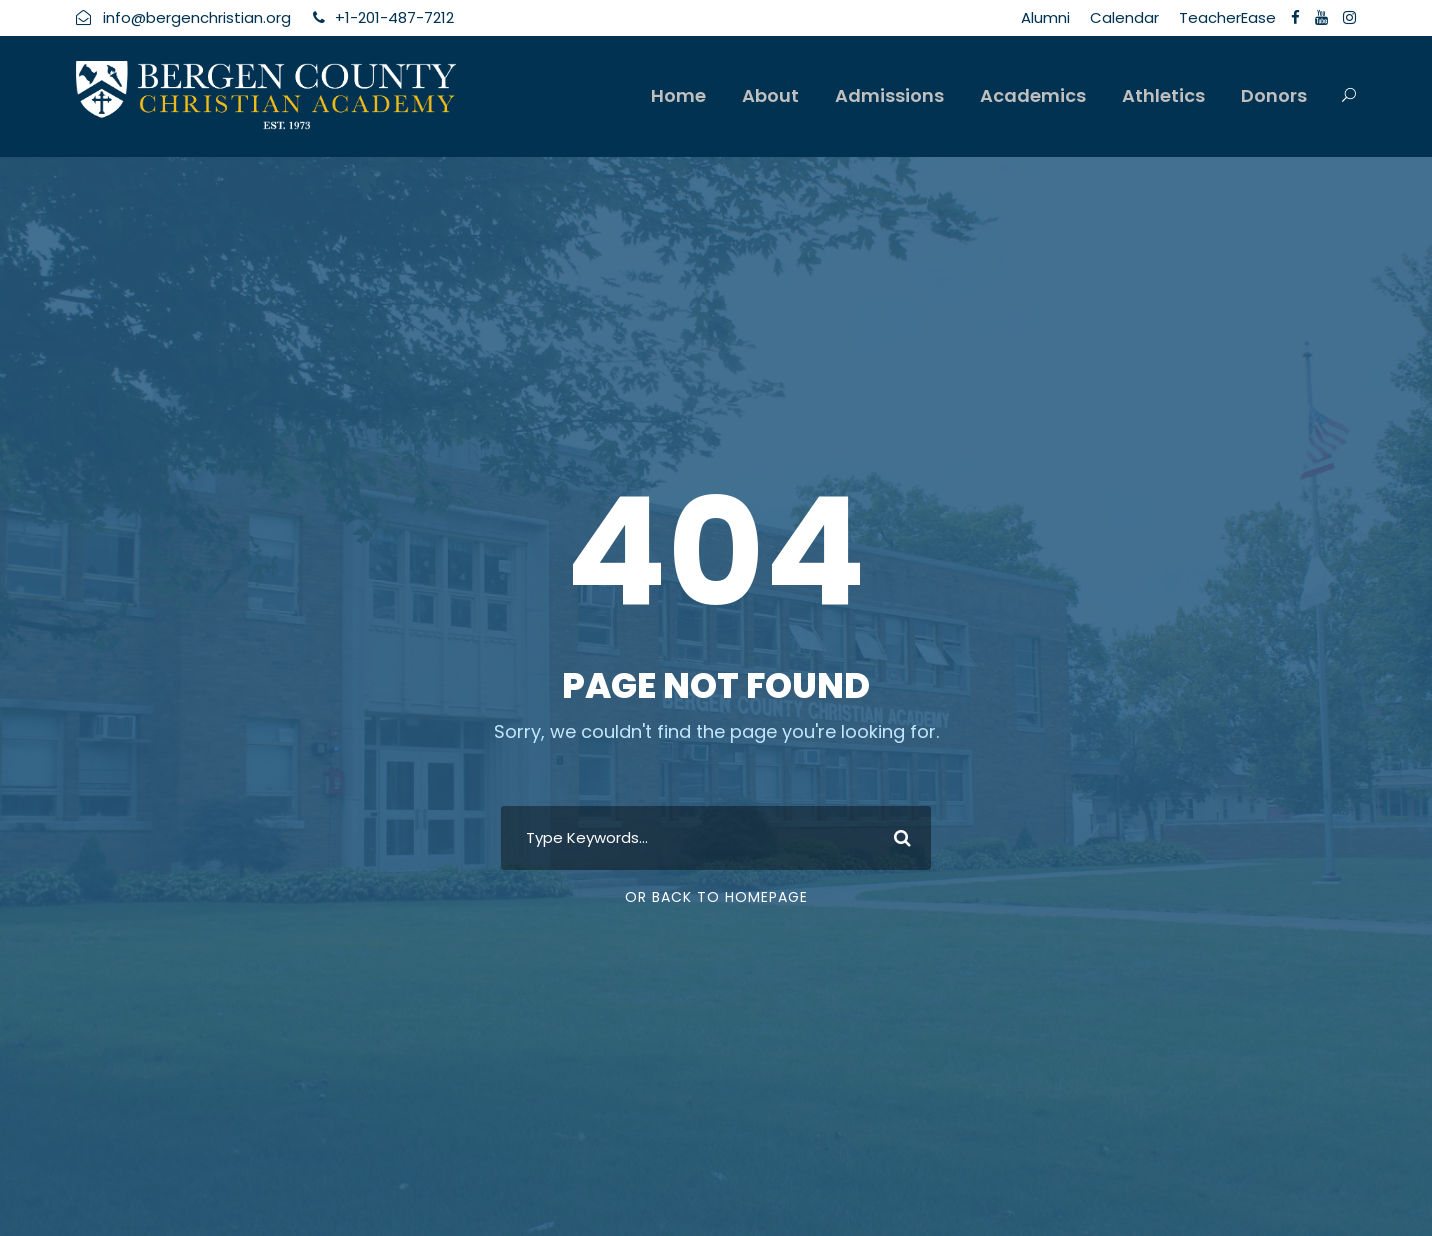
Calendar (1124, 17)
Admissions (889, 95)
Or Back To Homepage (716, 897)
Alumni (1045, 17)
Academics (1033, 95)
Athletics (1163, 95)
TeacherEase (1227, 17)
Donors (1274, 95)
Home (678, 95)
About (770, 95)
